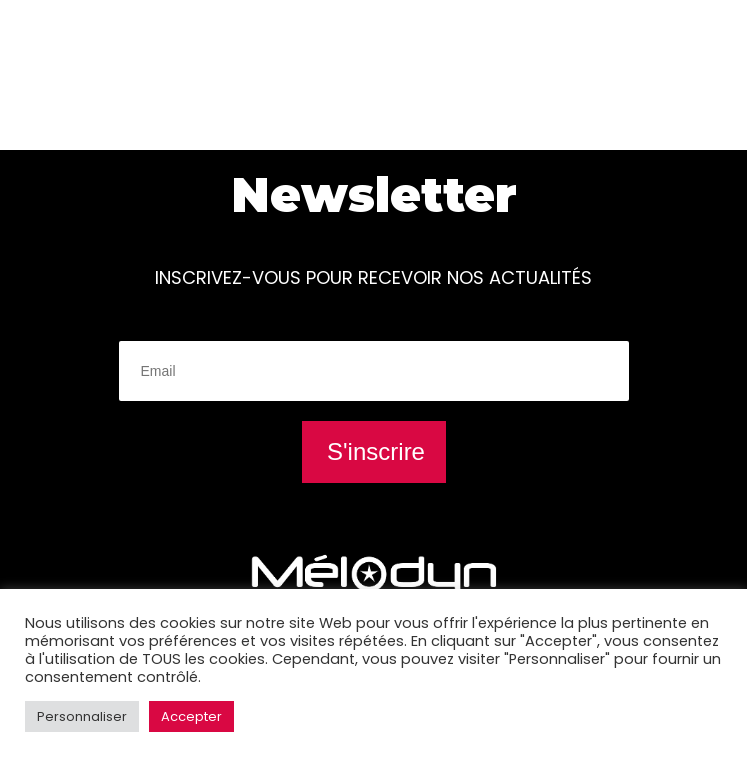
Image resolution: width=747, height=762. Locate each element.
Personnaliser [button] (82, 716)
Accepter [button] (191, 716)
